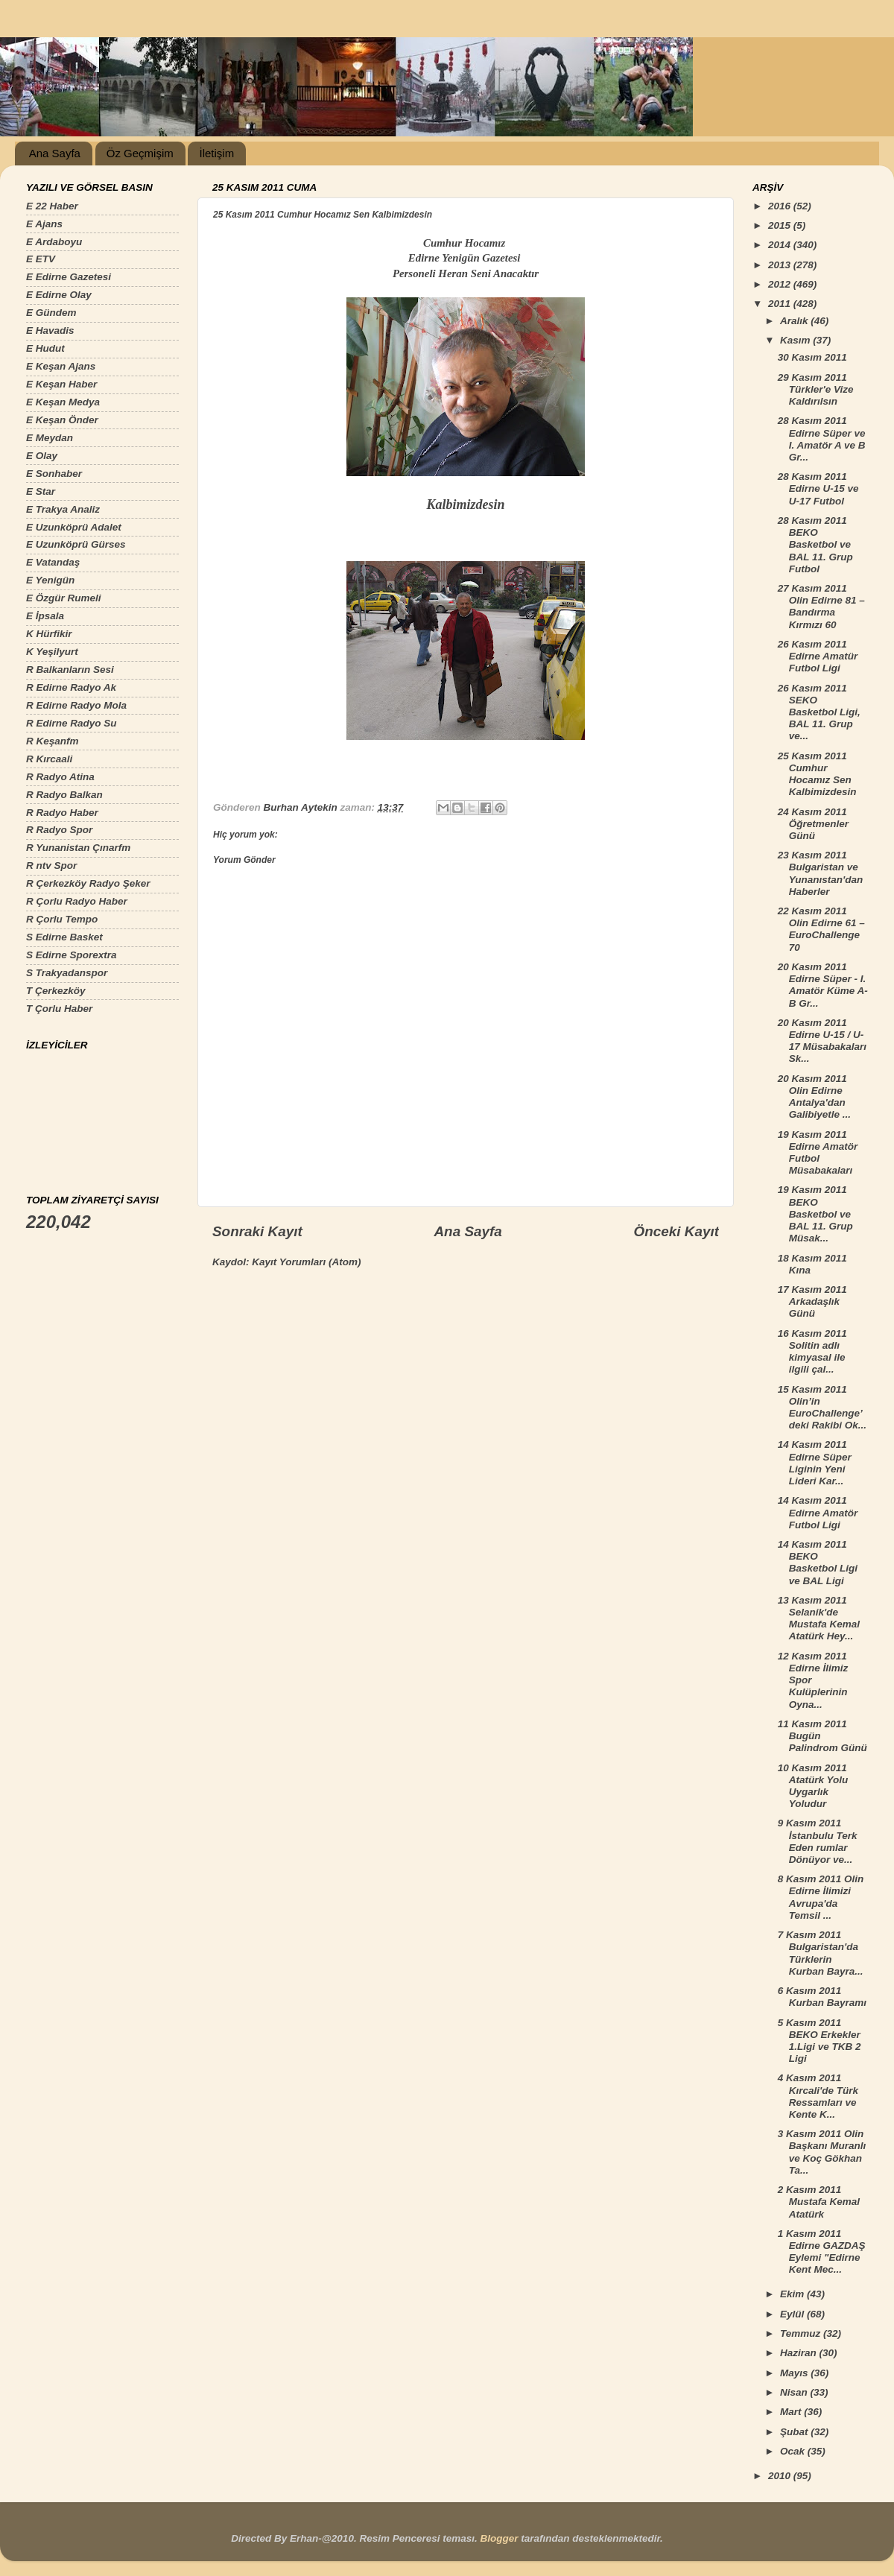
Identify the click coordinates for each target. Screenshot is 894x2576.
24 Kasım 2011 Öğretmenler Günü (813, 823)
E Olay (41, 455)
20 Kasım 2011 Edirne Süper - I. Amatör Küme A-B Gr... (823, 985)
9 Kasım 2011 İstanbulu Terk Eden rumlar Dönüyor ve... (817, 1841)
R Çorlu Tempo (62, 919)
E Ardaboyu (54, 241)
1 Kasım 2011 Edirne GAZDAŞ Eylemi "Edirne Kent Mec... (822, 2252)
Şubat (795, 2431)
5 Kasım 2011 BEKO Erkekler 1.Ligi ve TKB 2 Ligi (819, 2041)
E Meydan (49, 437)
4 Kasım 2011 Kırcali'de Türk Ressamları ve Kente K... (818, 2096)
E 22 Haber (52, 206)
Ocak (794, 2451)
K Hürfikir (49, 633)
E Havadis (50, 330)
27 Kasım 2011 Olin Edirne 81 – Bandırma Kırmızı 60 (821, 606)
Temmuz (801, 2333)
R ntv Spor (51, 865)
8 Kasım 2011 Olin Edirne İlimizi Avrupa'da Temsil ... (821, 1897)
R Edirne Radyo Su (71, 723)
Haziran (800, 2352)
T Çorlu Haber (59, 1008)
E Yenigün (50, 580)
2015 (780, 225)
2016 (780, 206)
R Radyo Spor (59, 829)
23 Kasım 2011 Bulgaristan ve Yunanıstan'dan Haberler (820, 873)
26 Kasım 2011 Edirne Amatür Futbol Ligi (818, 656)
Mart (792, 2411)
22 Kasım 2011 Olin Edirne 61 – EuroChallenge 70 (821, 929)
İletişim (216, 153)
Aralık (795, 320)
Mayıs (795, 2373)
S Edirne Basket (64, 937)
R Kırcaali (49, 759)
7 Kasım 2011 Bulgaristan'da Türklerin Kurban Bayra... (820, 1953)
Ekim (793, 2294)
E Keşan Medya (63, 402)
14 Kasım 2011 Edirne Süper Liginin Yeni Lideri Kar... (815, 1463)
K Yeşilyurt (52, 651)
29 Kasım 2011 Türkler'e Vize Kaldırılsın (816, 389)
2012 (780, 284)
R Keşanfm (52, 741)
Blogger (499, 2538)
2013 (780, 264)
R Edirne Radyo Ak (71, 687)
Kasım (796, 340)
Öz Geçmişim (140, 153)
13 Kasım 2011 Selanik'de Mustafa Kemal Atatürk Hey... (819, 1618)
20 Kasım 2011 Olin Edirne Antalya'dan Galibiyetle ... (814, 1097)
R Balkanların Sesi (70, 669)
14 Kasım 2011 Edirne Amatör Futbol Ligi (818, 1512)
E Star (40, 491)
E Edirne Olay (59, 294)
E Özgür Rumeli (63, 598)
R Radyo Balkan (64, 794)
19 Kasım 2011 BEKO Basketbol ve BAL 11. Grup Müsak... (815, 1214)
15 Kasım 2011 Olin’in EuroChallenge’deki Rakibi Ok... (822, 1407)
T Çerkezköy (56, 990)
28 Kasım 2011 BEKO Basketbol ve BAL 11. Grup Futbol (815, 545)
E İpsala (45, 615)
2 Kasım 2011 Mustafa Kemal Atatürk (819, 2201)
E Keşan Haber (61, 384)
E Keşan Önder (62, 419)
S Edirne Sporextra (71, 955)
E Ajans (44, 224)
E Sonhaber (54, 473)
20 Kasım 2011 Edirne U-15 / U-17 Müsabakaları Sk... (822, 1041)
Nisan (795, 2392)
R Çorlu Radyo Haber (76, 901)
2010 (780, 2475)
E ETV (40, 259)
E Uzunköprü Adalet (73, 527)
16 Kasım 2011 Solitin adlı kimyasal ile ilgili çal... (812, 1352)
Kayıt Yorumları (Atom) (306, 1262)
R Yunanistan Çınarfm (78, 847)
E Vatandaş (53, 562)
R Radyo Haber (62, 812)
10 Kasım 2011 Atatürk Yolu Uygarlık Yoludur (813, 1786)
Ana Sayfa (54, 153)
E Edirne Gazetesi (68, 276)
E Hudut (45, 348)
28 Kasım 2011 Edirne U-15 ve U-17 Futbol (818, 488)
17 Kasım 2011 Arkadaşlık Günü (812, 1301)
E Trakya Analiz (63, 509)
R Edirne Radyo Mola (76, 705)
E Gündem (51, 312)
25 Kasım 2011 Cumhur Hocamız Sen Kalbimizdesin (817, 774)
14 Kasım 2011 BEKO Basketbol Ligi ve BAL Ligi (817, 1562)
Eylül (793, 2314)
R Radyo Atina (60, 776)
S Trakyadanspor (66, 972)
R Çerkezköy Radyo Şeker (88, 883)
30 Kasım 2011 (812, 357)
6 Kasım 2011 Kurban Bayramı (822, 1996)
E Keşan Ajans (60, 366)
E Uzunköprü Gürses (76, 544)
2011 (780, 303)
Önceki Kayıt (676, 1231)
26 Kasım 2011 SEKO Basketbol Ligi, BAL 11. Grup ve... (819, 712)
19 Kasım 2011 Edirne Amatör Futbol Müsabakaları (818, 1153)
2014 (780, 244)
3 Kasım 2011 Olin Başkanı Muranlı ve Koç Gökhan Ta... (822, 2152)
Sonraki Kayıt (257, 1231)
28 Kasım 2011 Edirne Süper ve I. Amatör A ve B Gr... (822, 439)
